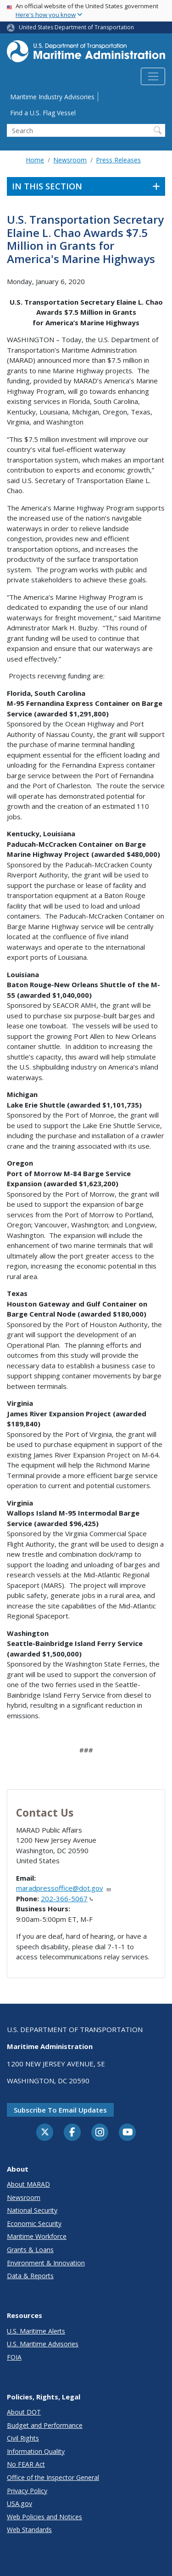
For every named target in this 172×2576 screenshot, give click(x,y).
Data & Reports (30, 2275)
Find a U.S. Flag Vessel (43, 112)
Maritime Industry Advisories (52, 96)
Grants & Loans (30, 2249)
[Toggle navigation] (153, 76)
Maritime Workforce (37, 2236)
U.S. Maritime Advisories (42, 2343)
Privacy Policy (27, 2490)
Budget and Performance (45, 2425)
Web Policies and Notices (44, 2516)
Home (35, 160)
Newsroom (70, 160)
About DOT (24, 2412)
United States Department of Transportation (76, 27)
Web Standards (29, 2529)
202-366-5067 (67, 1898)
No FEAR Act (26, 2464)
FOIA (14, 2357)
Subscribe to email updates (60, 2109)
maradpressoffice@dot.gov (63, 1888)
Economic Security (34, 2223)
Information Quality (36, 2451)
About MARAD (28, 2184)
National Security (32, 2210)
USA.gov (19, 2503)
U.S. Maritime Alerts (36, 2331)
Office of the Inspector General (53, 2477)
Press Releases (118, 160)
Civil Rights (23, 2438)
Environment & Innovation (46, 2263)
